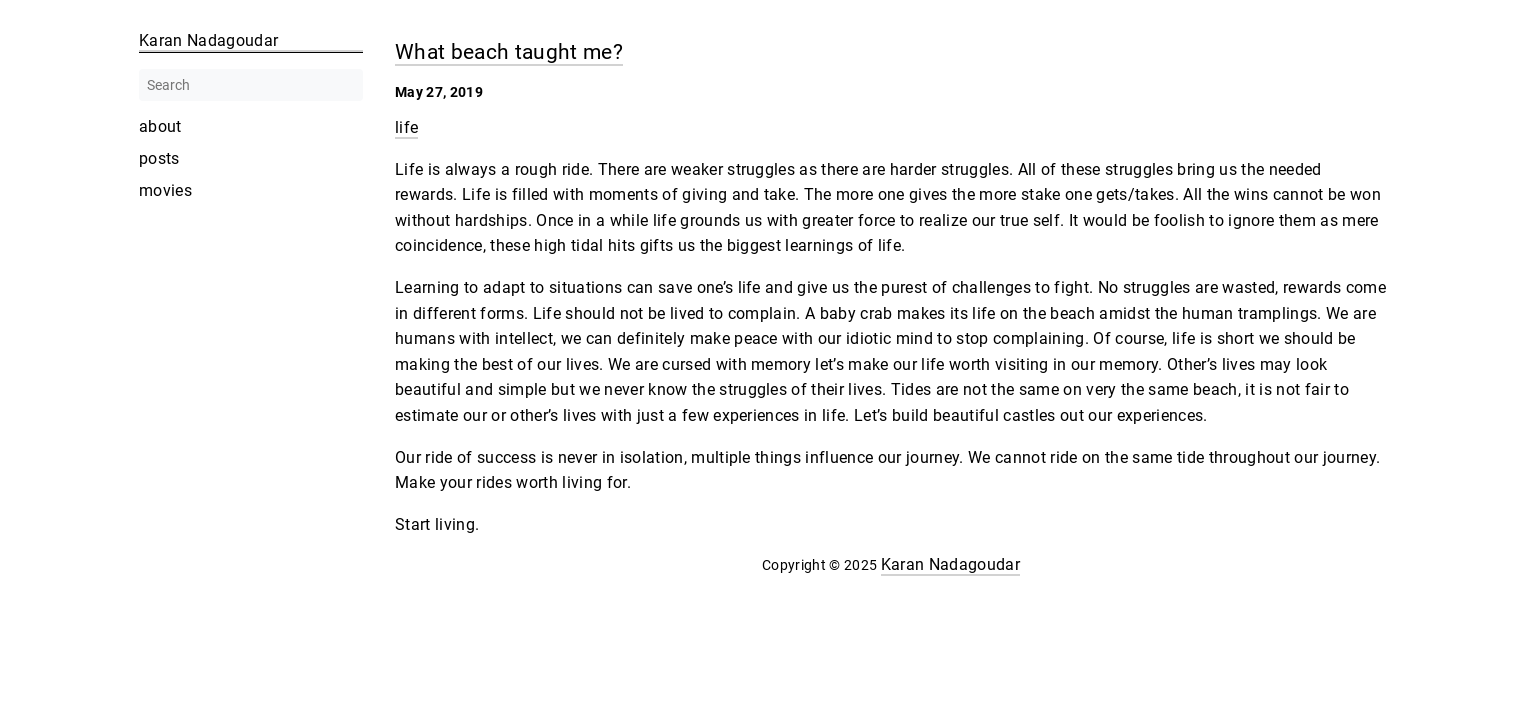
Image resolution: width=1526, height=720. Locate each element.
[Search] (251, 85)
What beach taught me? (509, 51)
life (406, 127)
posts (159, 159)
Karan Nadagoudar (950, 564)
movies (165, 191)
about (160, 127)
